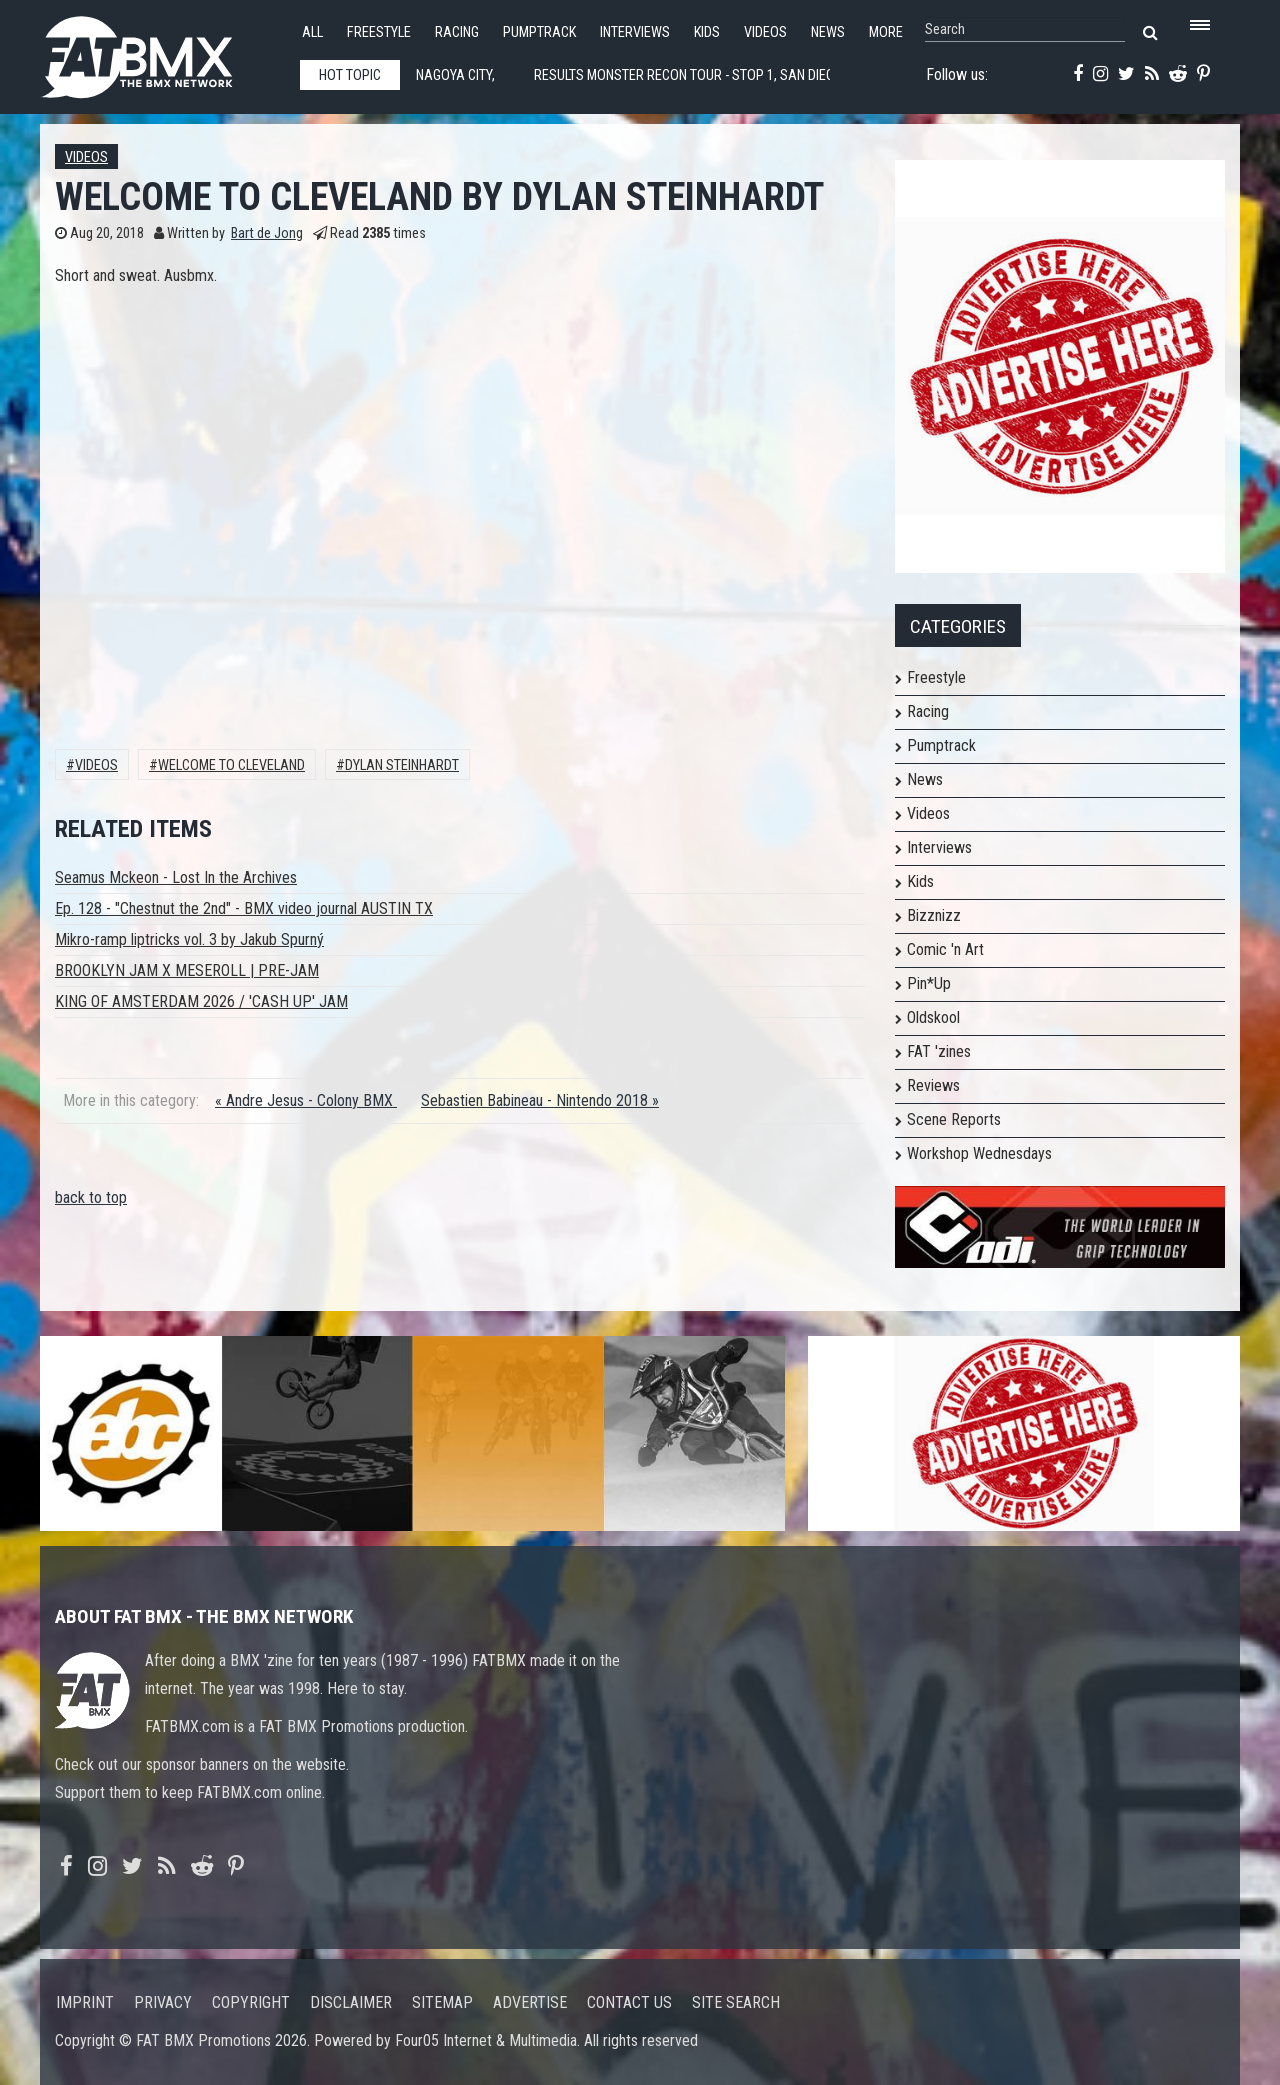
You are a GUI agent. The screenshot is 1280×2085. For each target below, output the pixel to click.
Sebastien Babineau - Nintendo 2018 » (540, 1100)
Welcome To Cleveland (231, 765)
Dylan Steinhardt (402, 765)
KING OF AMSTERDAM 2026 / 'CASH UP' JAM (201, 1001)
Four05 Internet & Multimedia (486, 2040)
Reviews (933, 1085)
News (828, 32)
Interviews (635, 32)
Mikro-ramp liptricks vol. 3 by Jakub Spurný (189, 939)
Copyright (251, 2002)
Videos (765, 32)
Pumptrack (539, 32)
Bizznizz (934, 915)
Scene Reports (954, 1119)
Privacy (163, 2002)
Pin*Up (929, 983)
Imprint (85, 2002)
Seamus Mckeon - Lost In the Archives (176, 877)
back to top (91, 1197)
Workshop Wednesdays (979, 1153)
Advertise (530, 2002)
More (886, 32)
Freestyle (379, 32)
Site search (736, 2002)
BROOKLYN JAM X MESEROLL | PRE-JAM (187, 970)
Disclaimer (351, 2002)
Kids (707, 32)
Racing (457, 32)
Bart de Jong (267, 233)
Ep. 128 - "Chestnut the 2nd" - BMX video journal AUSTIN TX (244, 908)
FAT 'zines (939, 1051)
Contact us (629, 2002)
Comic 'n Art (945, 949)
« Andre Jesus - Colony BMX (306, 1100)
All (312, 32)
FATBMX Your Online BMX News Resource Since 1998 (160, 51)
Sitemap (442, 2002)
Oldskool (933, 1017)
